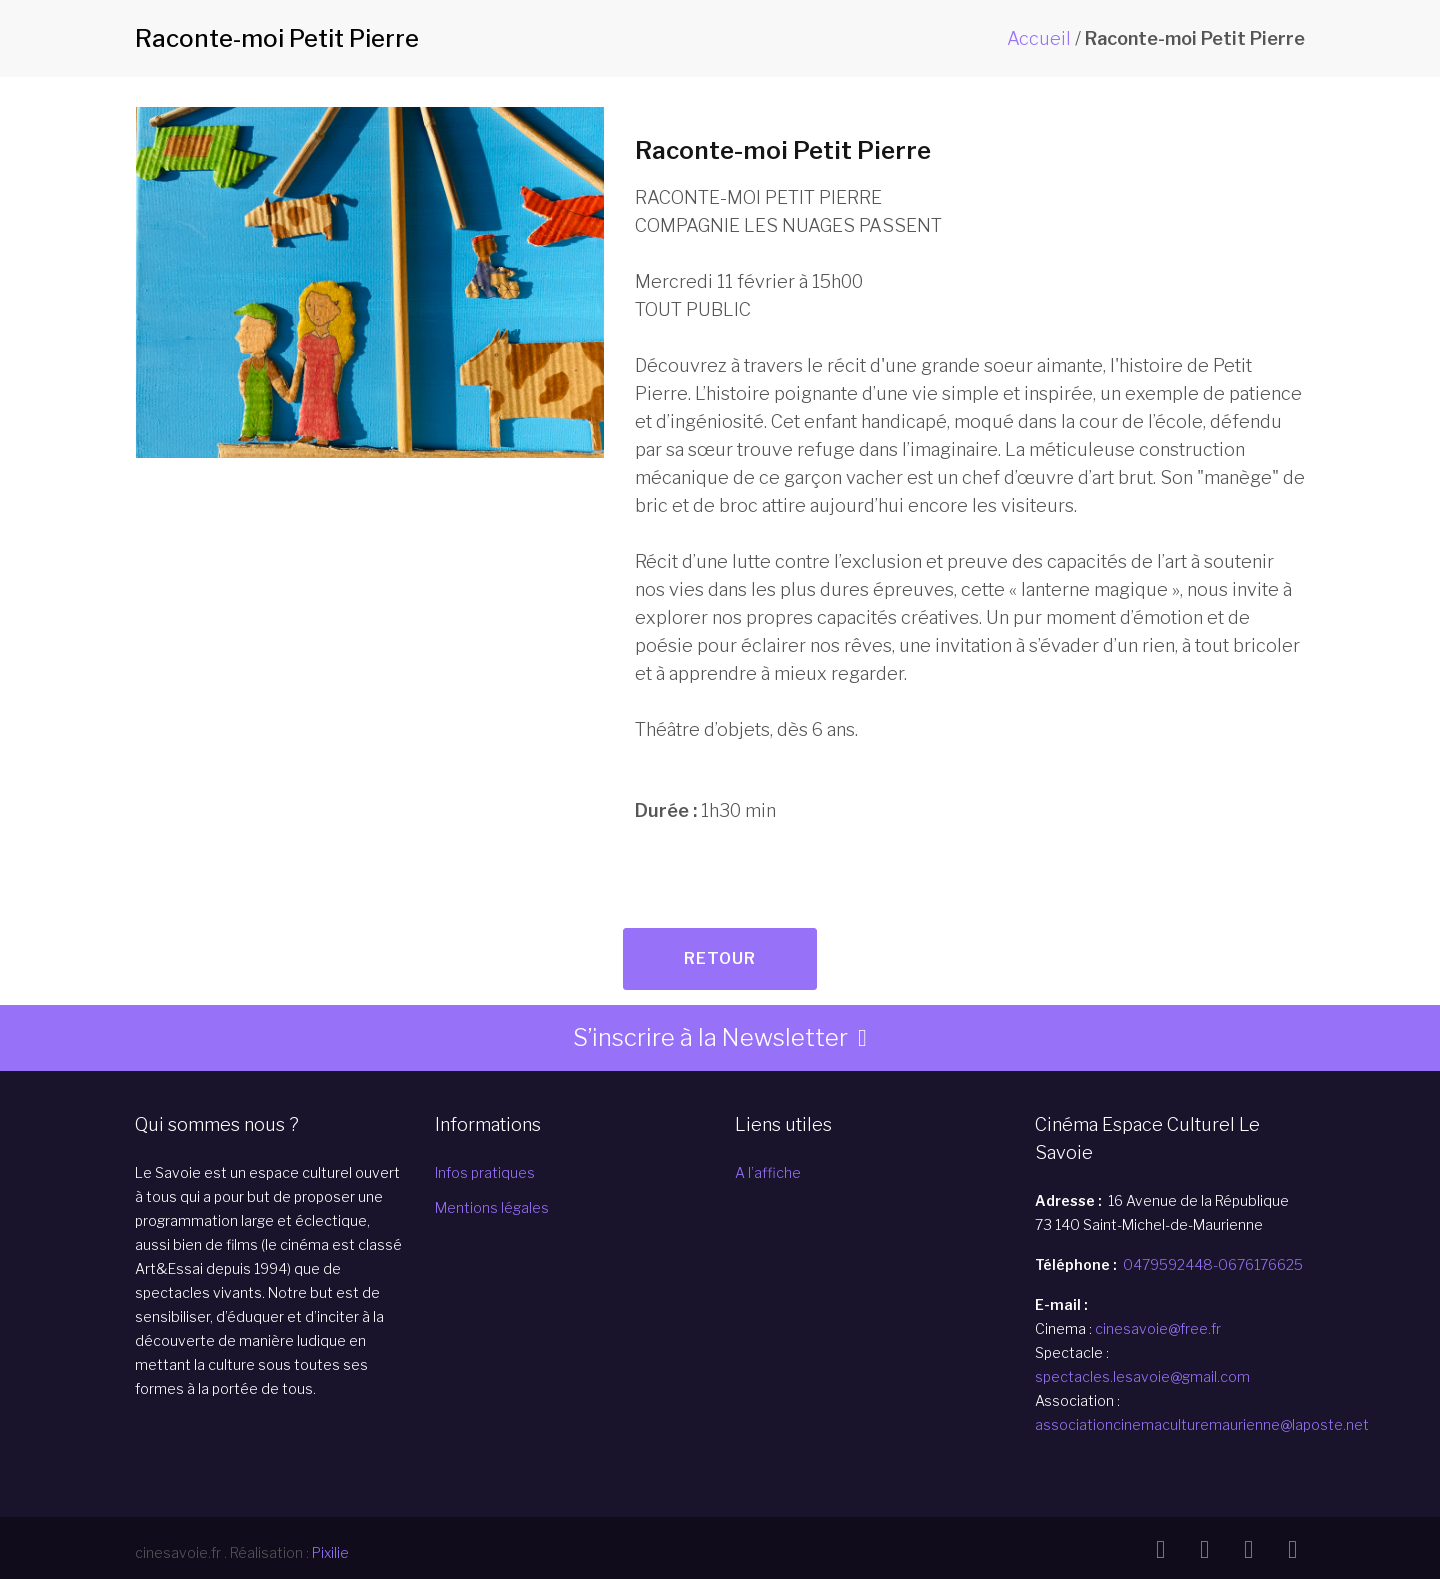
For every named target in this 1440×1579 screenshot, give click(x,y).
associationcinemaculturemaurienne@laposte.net (1202, 1424)
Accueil (1039, 38)
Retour (720, 958)
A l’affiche (768, 1172)
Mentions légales (492, 1207)
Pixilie (330, 1552)
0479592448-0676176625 (1213, 1264)
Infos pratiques (485, 1172)
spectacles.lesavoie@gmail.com (1142, 1376)
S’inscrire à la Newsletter (710, 1037)
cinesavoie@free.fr (1158, 1328)
